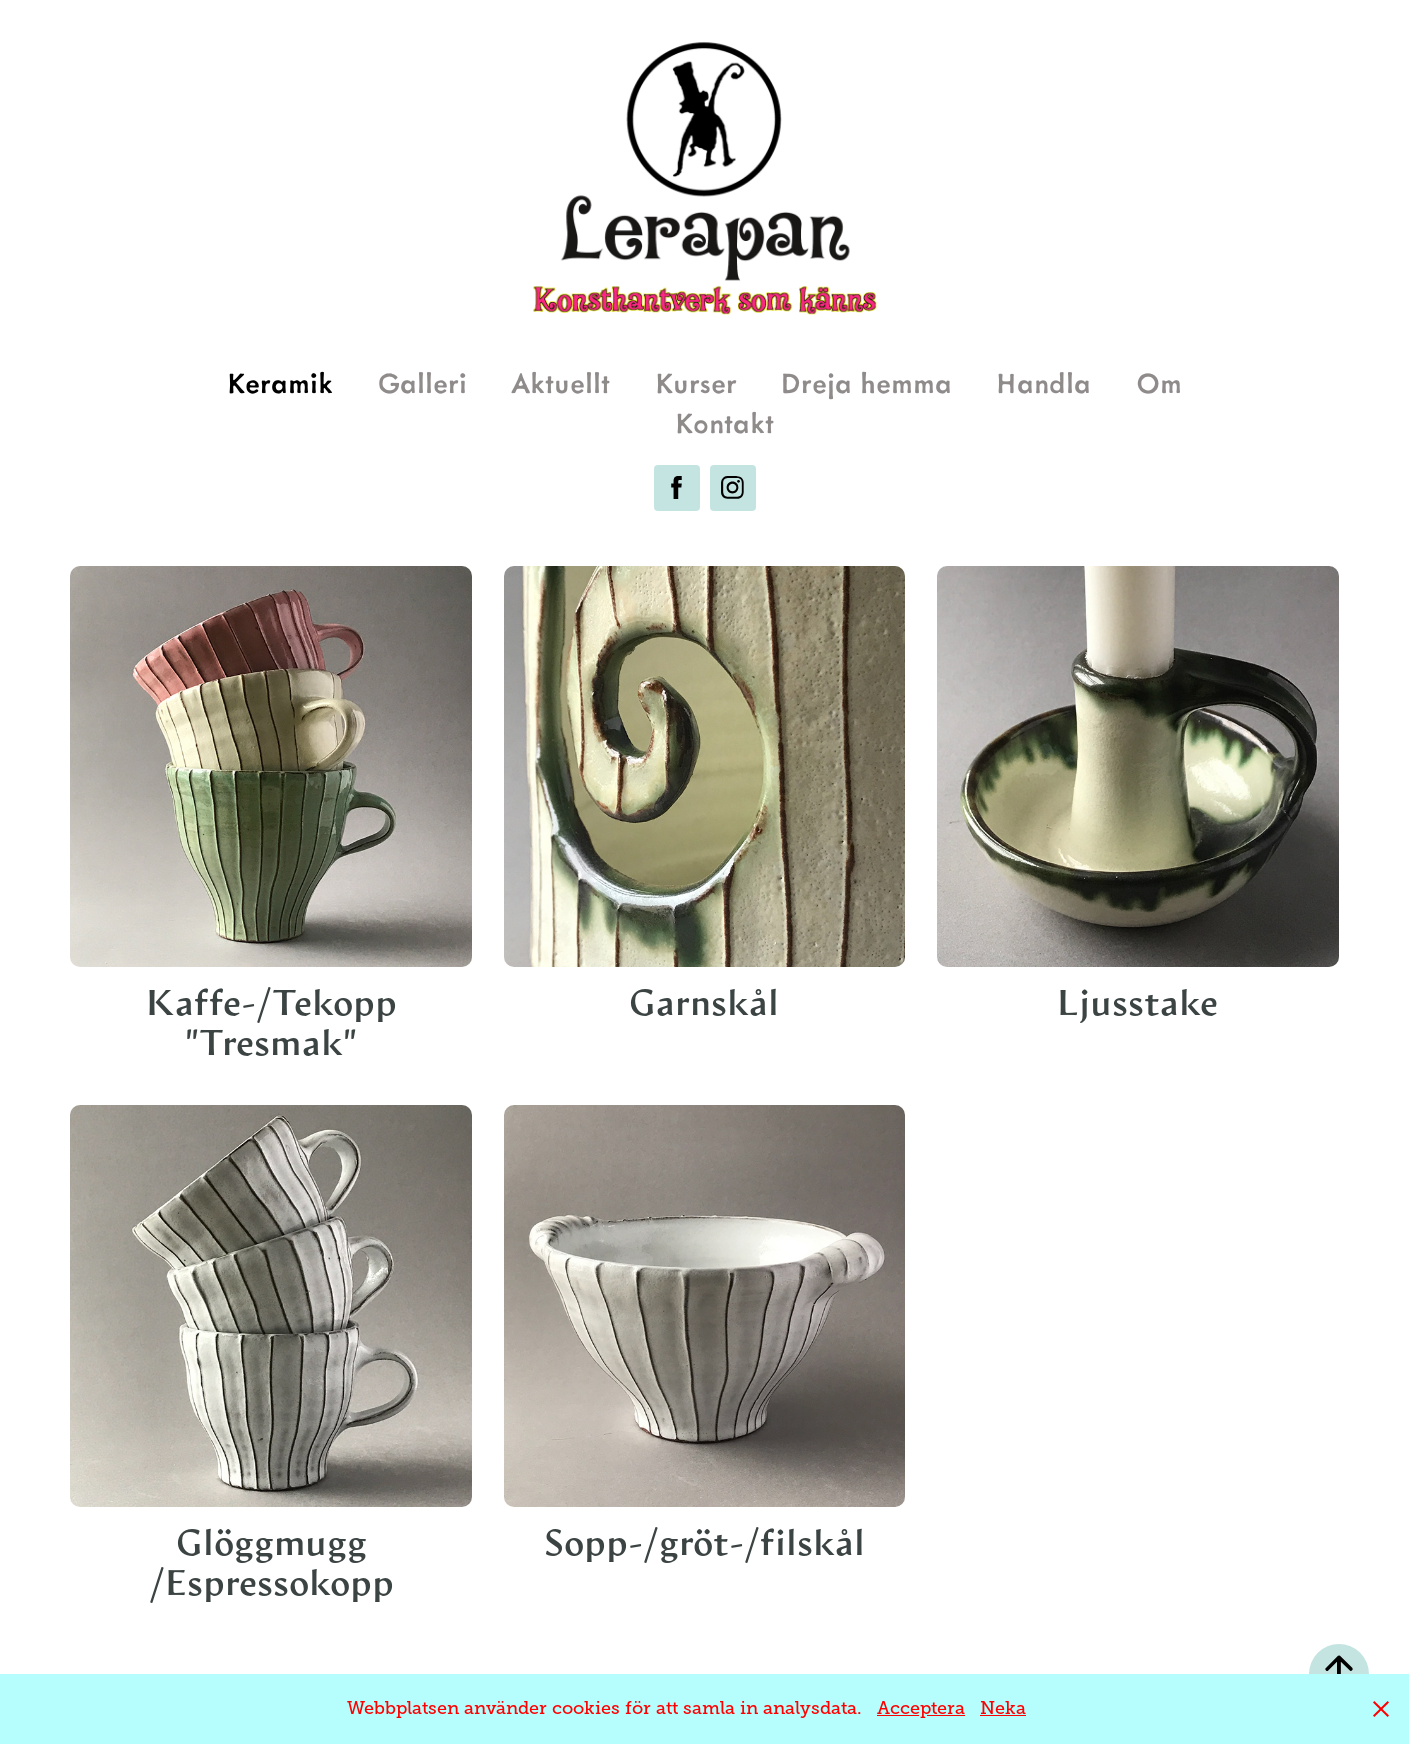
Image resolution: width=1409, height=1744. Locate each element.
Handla (1043, 381)
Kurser (696, 381)
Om (1159, 381)
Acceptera (921, 1708)
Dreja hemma (866, 381)
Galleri (422, 381)
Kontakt (724, 421)
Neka (1003, 1708)
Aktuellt (560, 381)
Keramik (280, 381)
